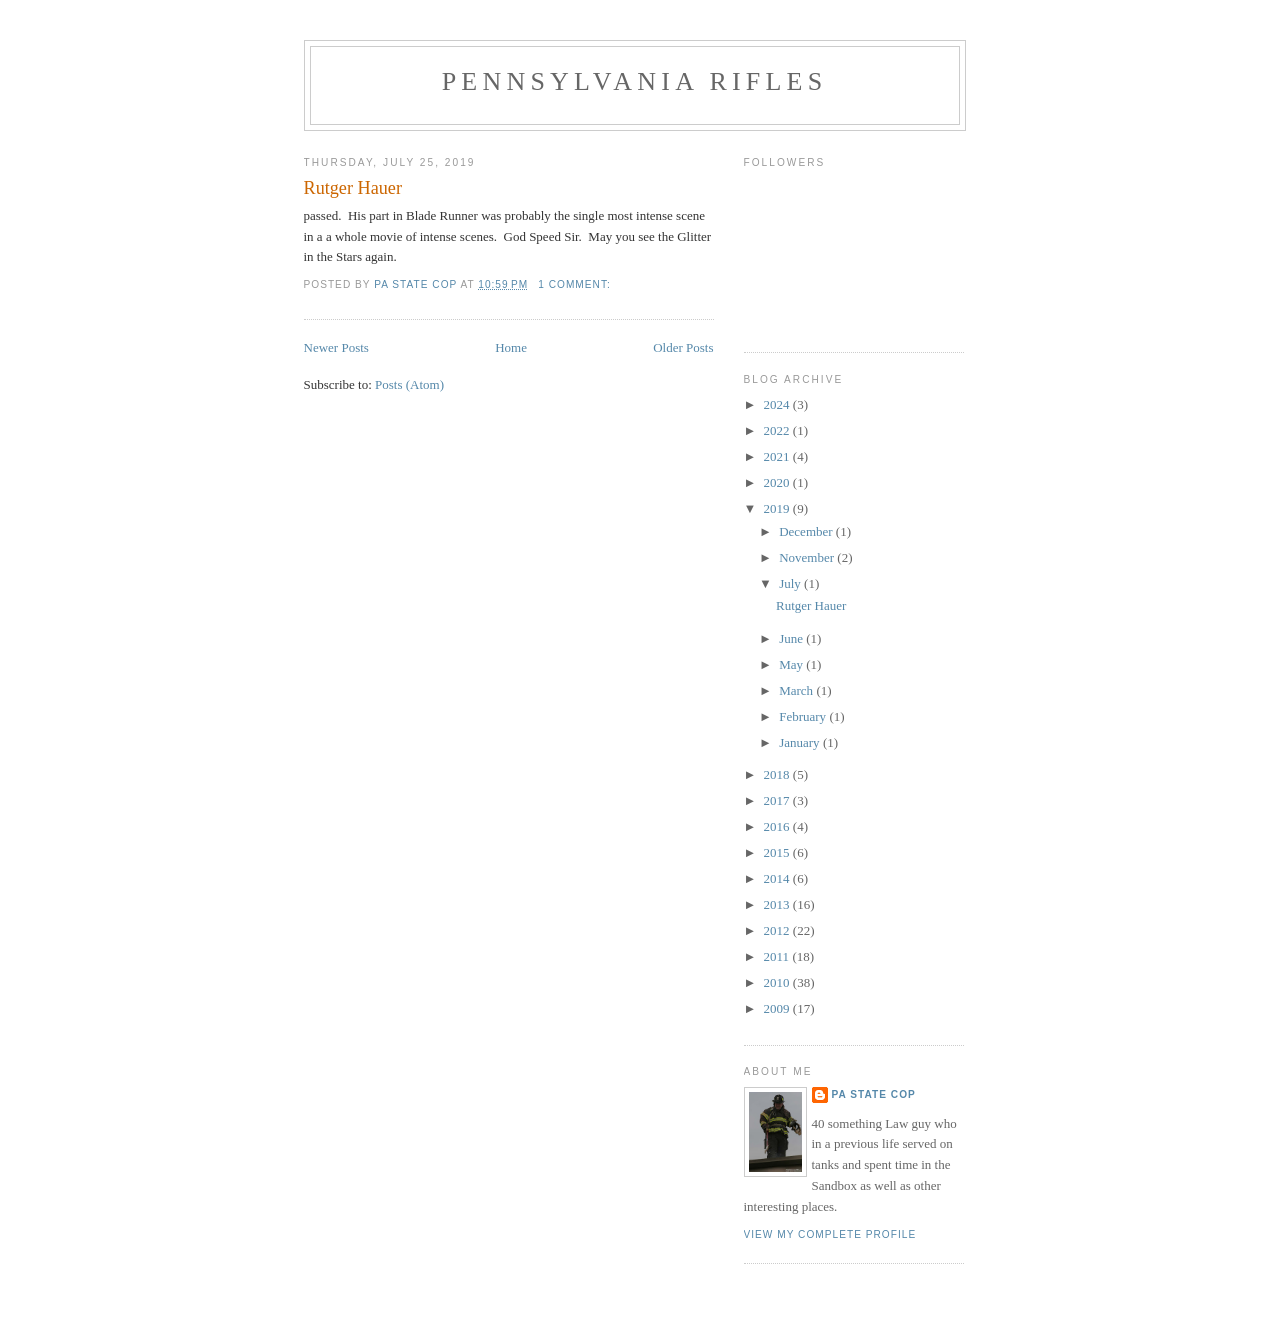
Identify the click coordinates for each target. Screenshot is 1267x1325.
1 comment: (576, 284)
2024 (778, 404)
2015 (778, 852)
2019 (778, 508)
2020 (778, 482)
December (807, 531)
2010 (778, 982)
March (797, 690)
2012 (778, 930)
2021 (778, 456)
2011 (778, 956)
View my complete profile (830, 1234)
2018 (778, 774)
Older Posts (683, 347)
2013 (778, 904)
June (792, 638)
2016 (778, 826)
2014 (778, 878)
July (791, 583)
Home (511, 347)
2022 (778, 430)
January (801, 742)
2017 (778, 800)
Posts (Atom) (409, 384)
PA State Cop (874, 1094)
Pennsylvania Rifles (635, 81)
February (804, 716)
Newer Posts (336, 347)
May (792, 664)
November (808, 557)
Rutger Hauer (353, 188)
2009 (778, 1008)
